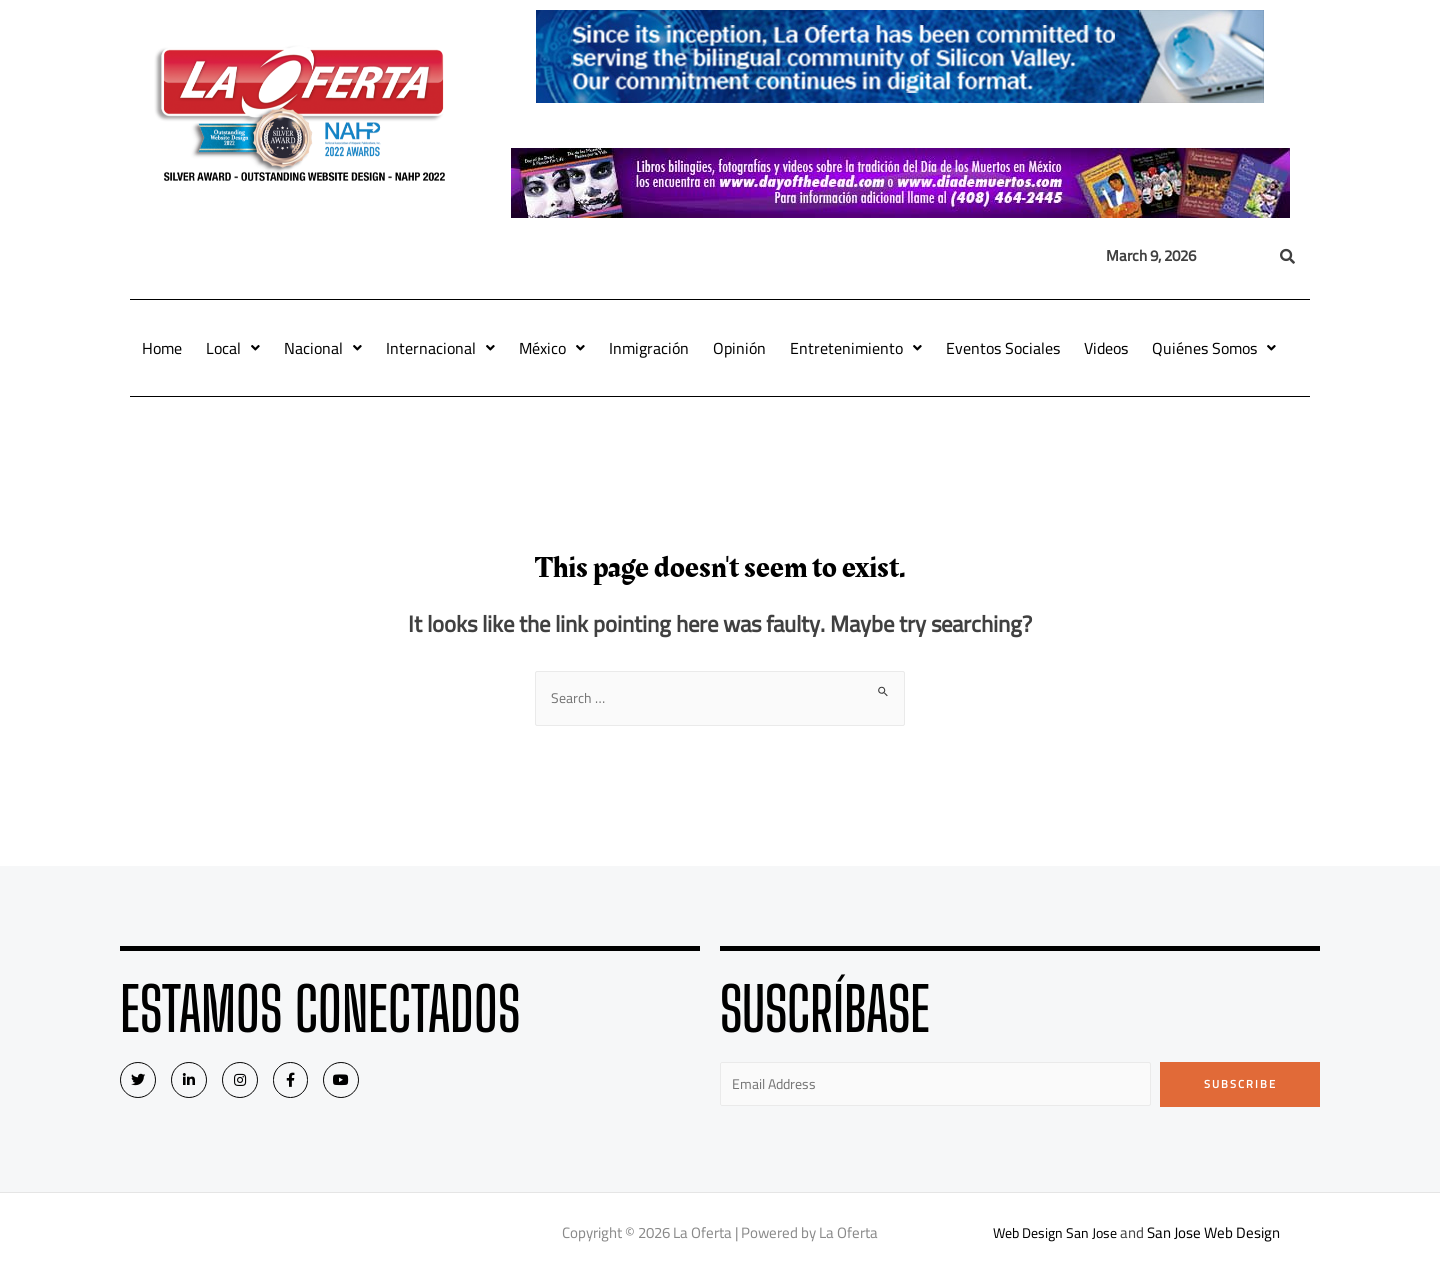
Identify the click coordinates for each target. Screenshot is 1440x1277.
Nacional (323, 348)
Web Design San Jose (1055, 1236)
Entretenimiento (856, 348)
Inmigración (649, 348)
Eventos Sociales (1003, 348)
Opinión (739, 348)
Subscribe (1240, 1086)
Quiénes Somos (1214, 348)
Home (162, 348)
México (552, 348)
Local (233, 348)
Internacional (440, 348)
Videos (1106, 348)
